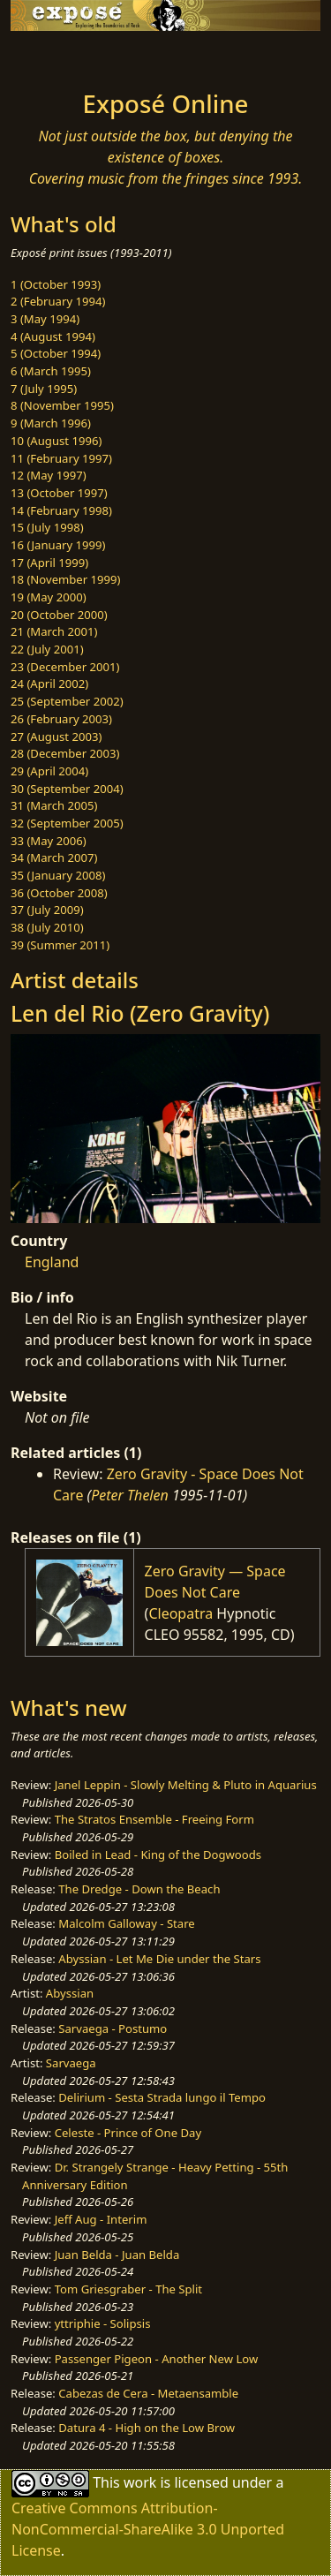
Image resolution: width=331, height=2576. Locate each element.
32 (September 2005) (67, 823)
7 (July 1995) (44, 389)
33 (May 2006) (49, 841)
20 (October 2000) (59, 615)
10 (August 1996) (56, 441)
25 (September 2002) (67, 701)
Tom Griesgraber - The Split (128, 2289)
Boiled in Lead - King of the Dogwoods (158, 1854)
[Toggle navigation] (56, 55)
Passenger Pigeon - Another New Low (157, 2359)
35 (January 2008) (58, 875)
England (52, 1262)
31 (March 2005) (54, 805)
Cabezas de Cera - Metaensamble (148, 2393)
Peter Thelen (130, 1495)
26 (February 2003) (61, 719)
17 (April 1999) (49, 562)
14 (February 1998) (61, 510)
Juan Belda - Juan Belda (117, 2254)
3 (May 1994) (45, 319)
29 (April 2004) (49, 771)
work (140, 2482)
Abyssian (70, 1993)
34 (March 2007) (54, 857)
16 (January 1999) (58, 545)
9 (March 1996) (51, 423)
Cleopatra (180, 1613)
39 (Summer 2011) (60, 945)
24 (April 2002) (49, 683)
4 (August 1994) (53, 336)
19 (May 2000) (49, 597)
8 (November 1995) (62, 405)
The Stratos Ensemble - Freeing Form (154, 1819)
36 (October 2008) (59, 893)
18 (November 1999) (66, 579)
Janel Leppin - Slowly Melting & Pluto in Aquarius (186, 1785)
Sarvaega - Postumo (112, 2028)
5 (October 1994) (56, 353)
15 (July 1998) (47, 527)
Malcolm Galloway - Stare (126, 1923)
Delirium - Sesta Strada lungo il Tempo (162, 2097)
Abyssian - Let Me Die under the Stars (159, 1959)
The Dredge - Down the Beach (139, 1889)
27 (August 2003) (56, 736)
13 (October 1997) (59, 493)
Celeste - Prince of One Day (128, 2133)
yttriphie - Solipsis (103, 2323)
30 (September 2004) (67, 789)
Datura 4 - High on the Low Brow (146, 2428)
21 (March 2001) (54, 631)
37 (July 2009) (47, 910)
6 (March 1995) (51, 371)
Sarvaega (71, 2063)
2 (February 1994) (58, 301)
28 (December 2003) (65, 753)
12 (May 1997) (49, 475)
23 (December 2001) (65, 667)
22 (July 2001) (47, 649)
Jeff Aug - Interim (101, 2219)
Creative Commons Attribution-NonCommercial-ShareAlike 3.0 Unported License (147, 2529)
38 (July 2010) (47, 927)
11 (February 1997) (61, 458)
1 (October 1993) (56, 284)
